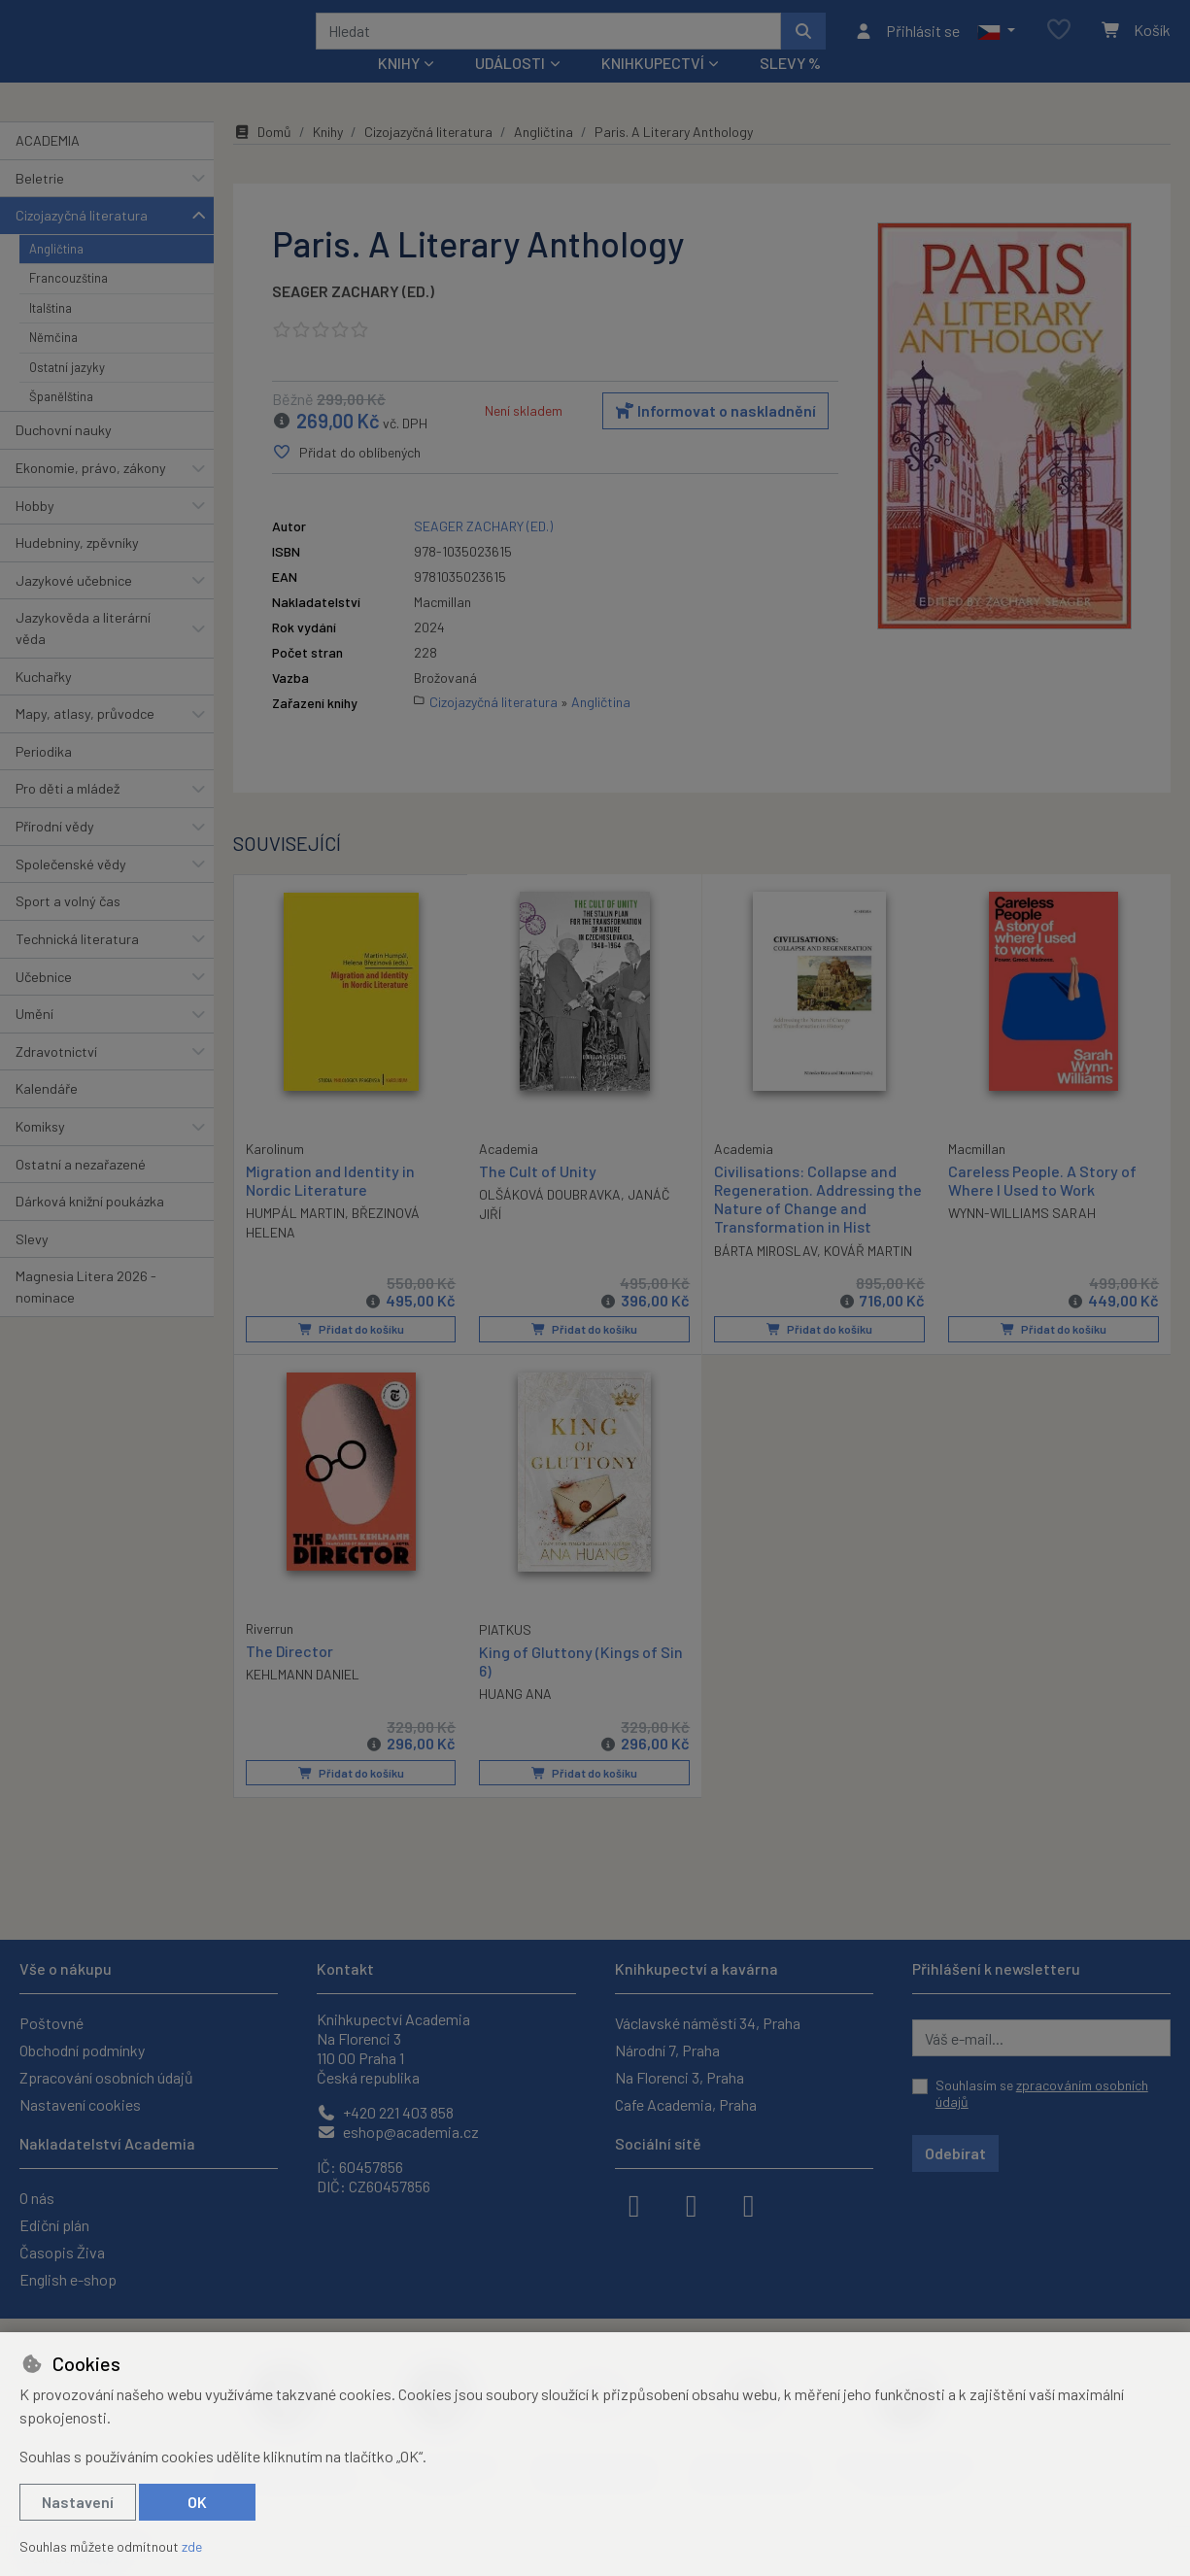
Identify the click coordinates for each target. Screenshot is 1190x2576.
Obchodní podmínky (82, 2050)
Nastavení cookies (80, 2104)
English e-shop (68, 2279)
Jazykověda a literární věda (83, 654)
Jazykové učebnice (74, 606)
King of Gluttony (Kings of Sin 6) (581, 1685)
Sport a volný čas (68, 927)
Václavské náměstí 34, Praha (707, 2023)
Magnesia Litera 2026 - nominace (86, 1313)
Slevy (32, 1265)
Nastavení (78, 2501)
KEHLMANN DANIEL (302, 1698)
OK (197, 2501)
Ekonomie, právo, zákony (91, 494)
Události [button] (510, 89)
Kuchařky (44, 702)
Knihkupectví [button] (652, 89)
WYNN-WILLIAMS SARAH (1022, 1239)
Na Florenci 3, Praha (679, 2077)
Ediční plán (54, 2225)
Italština (50, 333)
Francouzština (68, 304)
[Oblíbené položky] (1059, 43)
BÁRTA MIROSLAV (765, 1276)
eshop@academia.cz (398, 2131)
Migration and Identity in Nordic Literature (330, 1205)
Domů (262, 158)
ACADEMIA (48, 166)
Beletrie (40, 203)
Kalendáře (47, 1114)
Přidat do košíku (350, 1355)
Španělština (61, 422)
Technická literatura (77, 965)
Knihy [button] (399, 89)
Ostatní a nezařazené (81, 1189)
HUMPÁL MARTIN (295, 1238)
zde (192, 2546)
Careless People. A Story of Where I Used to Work (1042, 1206)
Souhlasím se (1041, 2094)
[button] (996, 43)
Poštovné (51, 2023)
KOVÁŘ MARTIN (868, 1276)
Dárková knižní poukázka (90, 1227)
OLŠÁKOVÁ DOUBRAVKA (550, 1220)
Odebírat (955, 2153)
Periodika (44, 777)
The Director (289, 1675)
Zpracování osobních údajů (106, 2077)
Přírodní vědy (55, 852)
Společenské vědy (71, 889)
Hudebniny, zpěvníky (77, 568)
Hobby (35, 531)
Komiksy (40, 1152)
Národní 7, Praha (667, 2050)
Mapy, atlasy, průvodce (85, 739)
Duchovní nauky (64, 456)
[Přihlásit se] (907, 43)
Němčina (53, 363)
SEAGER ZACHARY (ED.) (353, 317)
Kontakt (345, 1968)
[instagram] (691, 2204)
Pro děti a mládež (67, 814)
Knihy (328, 158)
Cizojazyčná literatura (82, 241)
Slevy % (790, 89)
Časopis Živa (62, 2252)
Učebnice (44, 1002)
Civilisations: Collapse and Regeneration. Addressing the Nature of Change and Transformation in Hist (818, 1225)
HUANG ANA (515, 1719)
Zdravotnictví (56, 1077)
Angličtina (56, 275)
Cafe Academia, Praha (686, 2104)
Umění (34, 1040)
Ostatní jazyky (67, 392)
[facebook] (634, 2204)
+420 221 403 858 (385, 2112)
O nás (36, 2197)
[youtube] (749, 2204)
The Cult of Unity (537, 1197)
